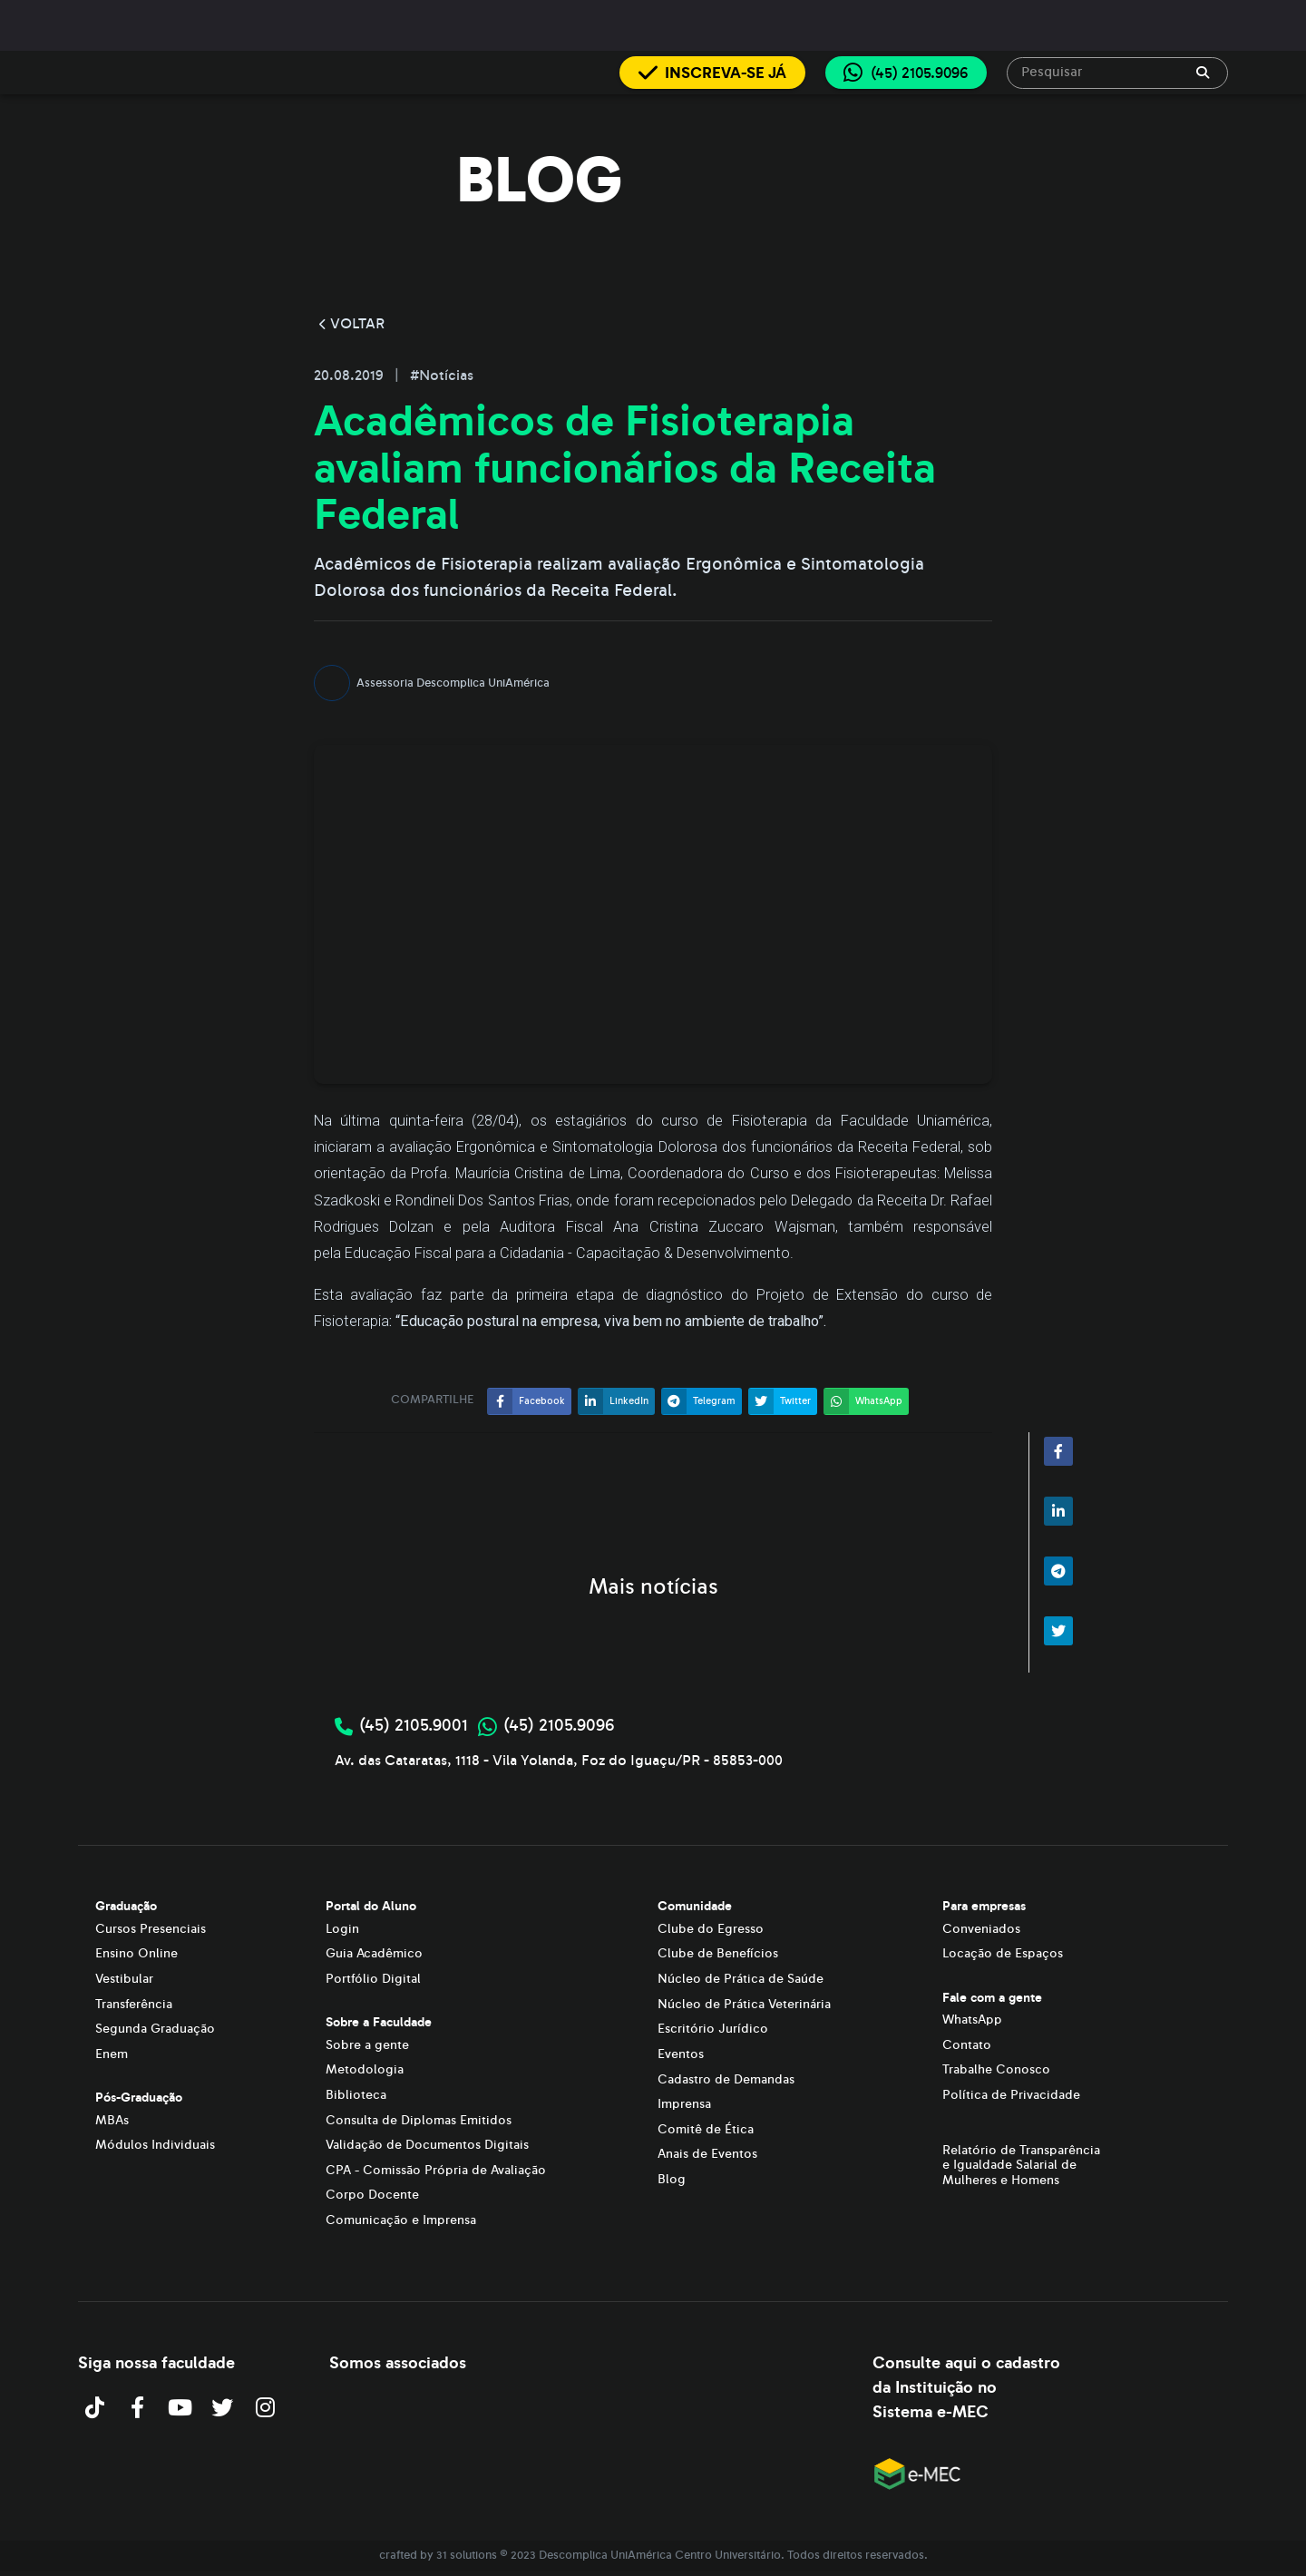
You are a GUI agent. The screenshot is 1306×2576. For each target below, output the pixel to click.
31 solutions (466, 2555)
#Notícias (441, 375)
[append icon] (1202, 72)
